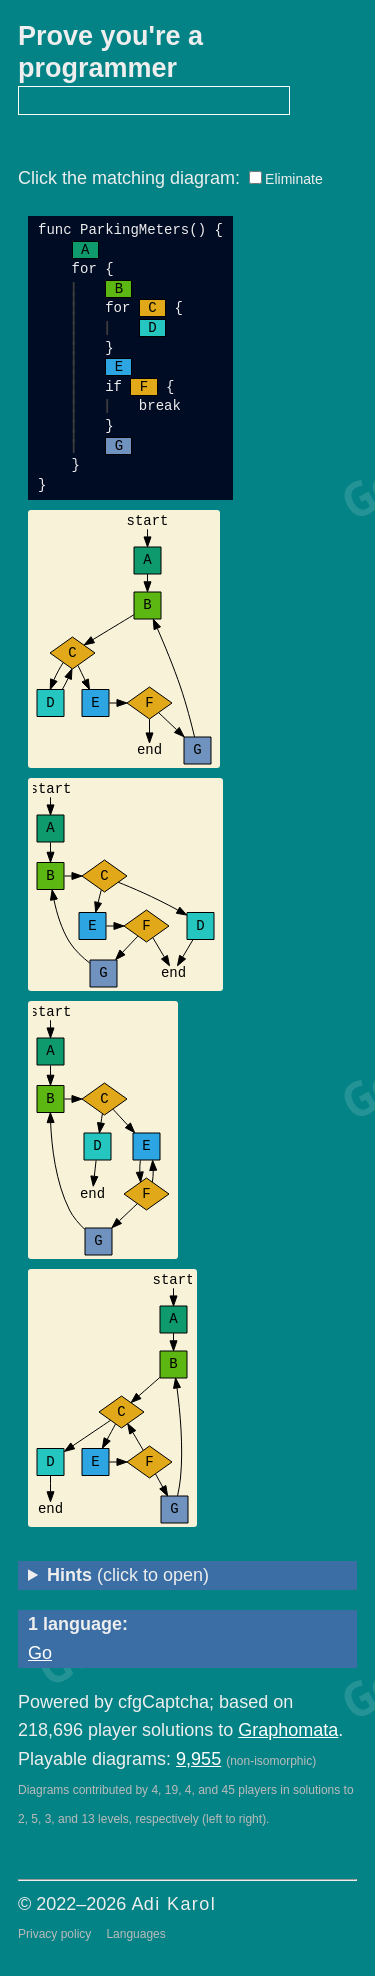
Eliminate (294, 179)
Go (40, 1653)
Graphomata (288, 1730)
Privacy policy (54, 1934)
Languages (135, 1934)
